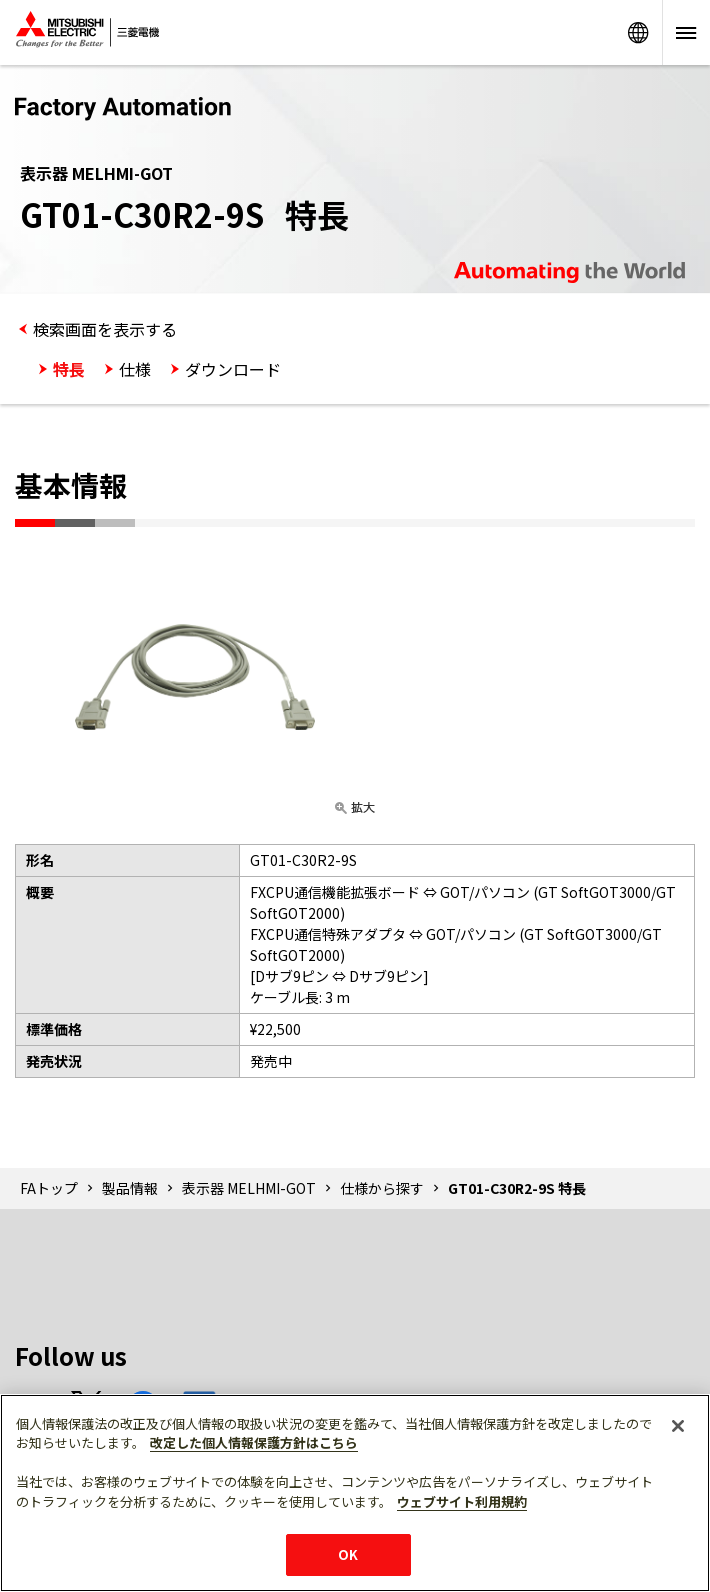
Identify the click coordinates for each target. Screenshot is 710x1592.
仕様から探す (382, 1188)
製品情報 (130, 1188)
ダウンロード (233, 369)
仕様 (135, 369)
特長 (69, 369)
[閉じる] (678, 1426)
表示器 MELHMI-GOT (249, 1188)
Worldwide (638, 32)
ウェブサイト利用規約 (462, 1501)
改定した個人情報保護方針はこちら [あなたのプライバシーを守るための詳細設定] (254, 1442)
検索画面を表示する (105, 329)
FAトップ (49, 1188)
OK (348, 1554)
